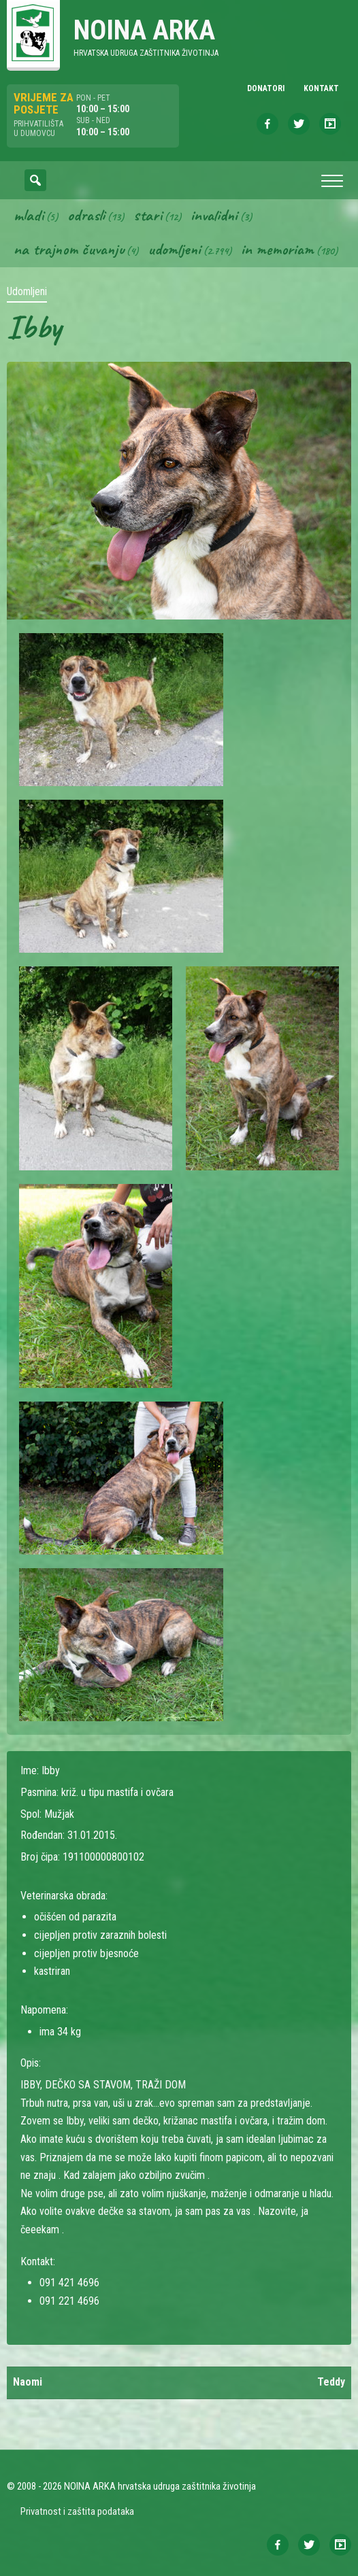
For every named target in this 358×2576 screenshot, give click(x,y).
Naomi (27, 2381)
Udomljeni (174, 249)
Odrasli (86, 215)
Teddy (331, 2381)
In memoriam (277, 249)
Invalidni (214, 215)
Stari (147, 215)
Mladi (29, 215)
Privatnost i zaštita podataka (77, 2511)
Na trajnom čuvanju (69, 249)
